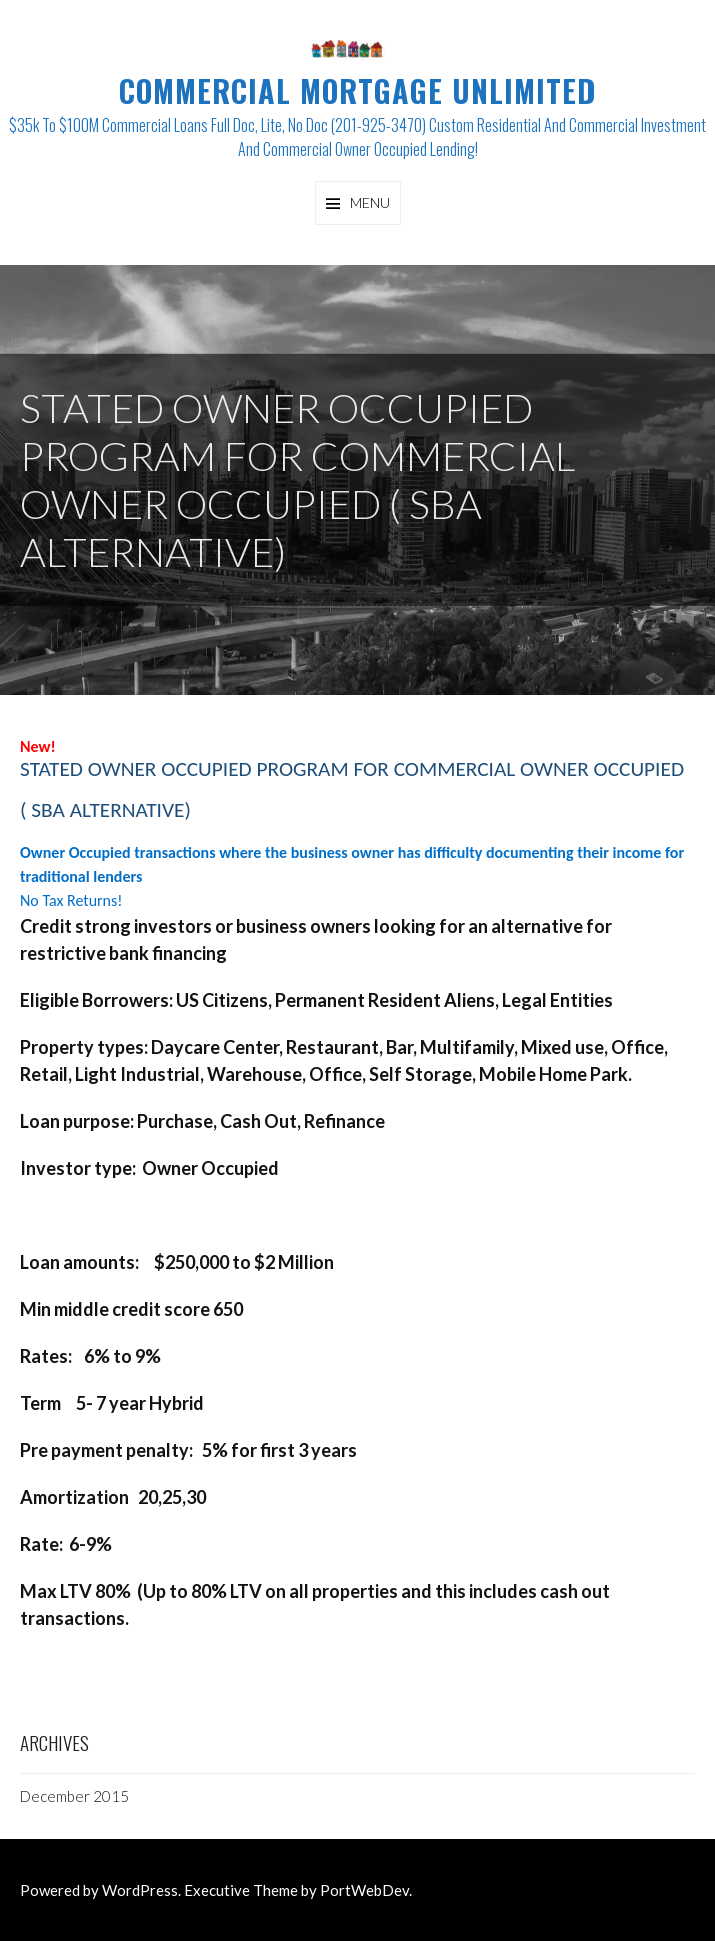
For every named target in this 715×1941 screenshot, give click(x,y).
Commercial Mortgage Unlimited (357, 90)
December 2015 (74, 1796)
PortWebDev (364, 1890)
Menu (370, 202)
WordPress (140, 1890)
